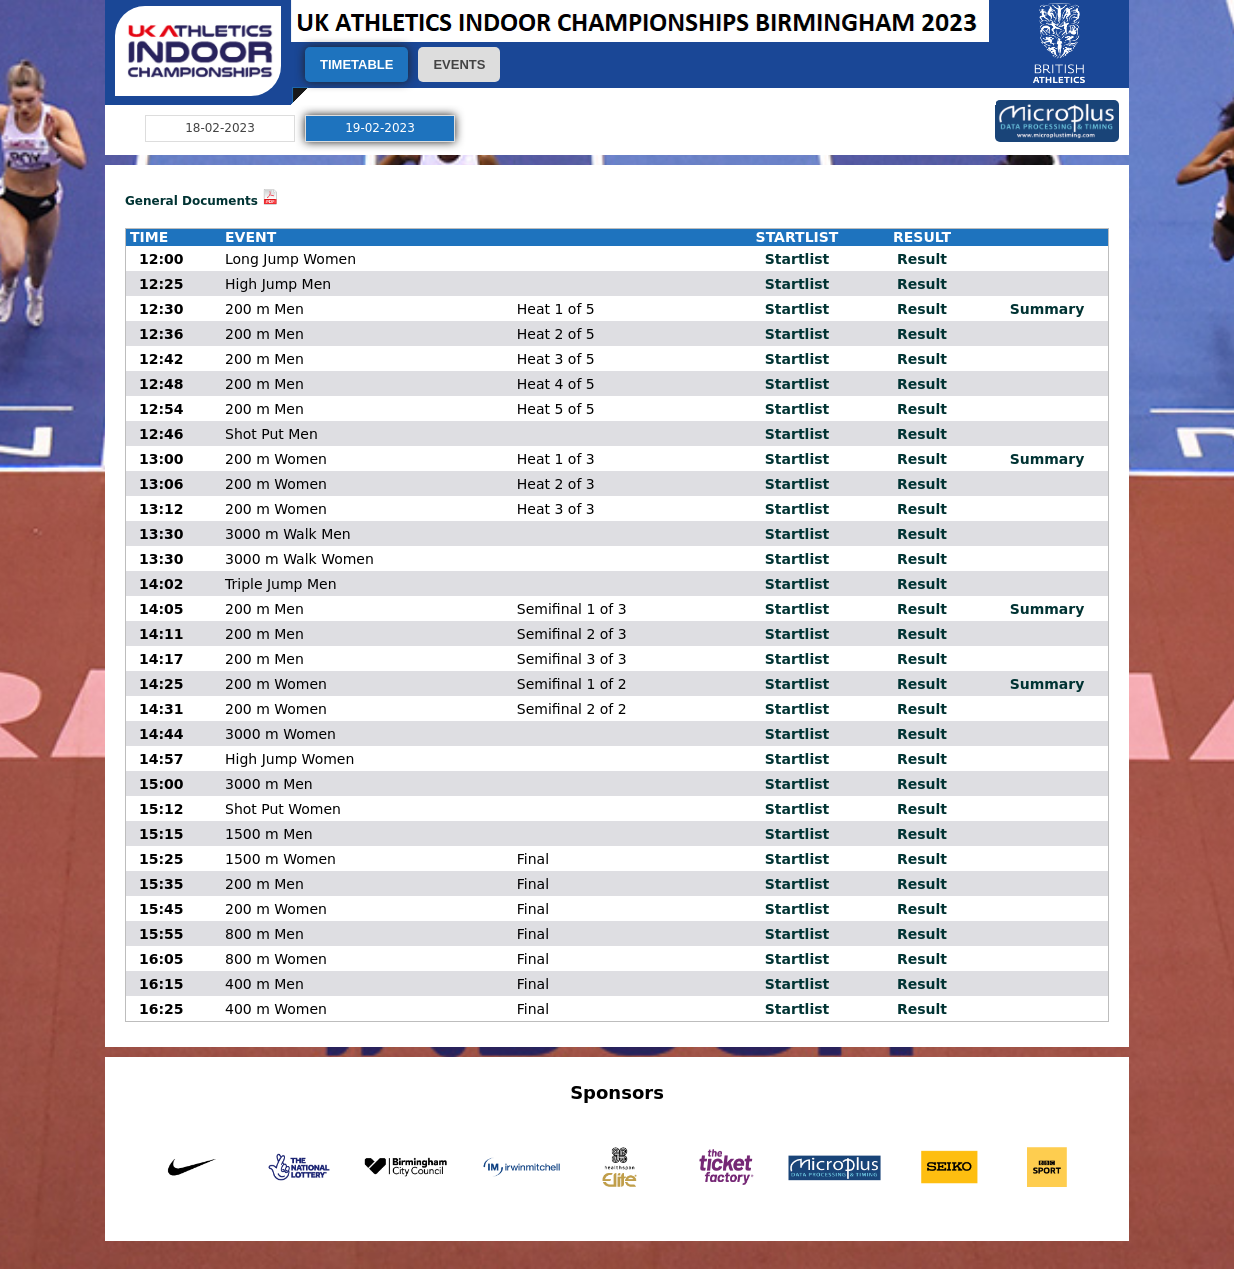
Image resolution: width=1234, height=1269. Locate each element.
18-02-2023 (220, 128)
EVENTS (459, 64)
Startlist (797, 259)
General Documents (191, 201)
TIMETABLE (356, 64)
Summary (1047, 309)
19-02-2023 (380, 128)
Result (922, 259)
